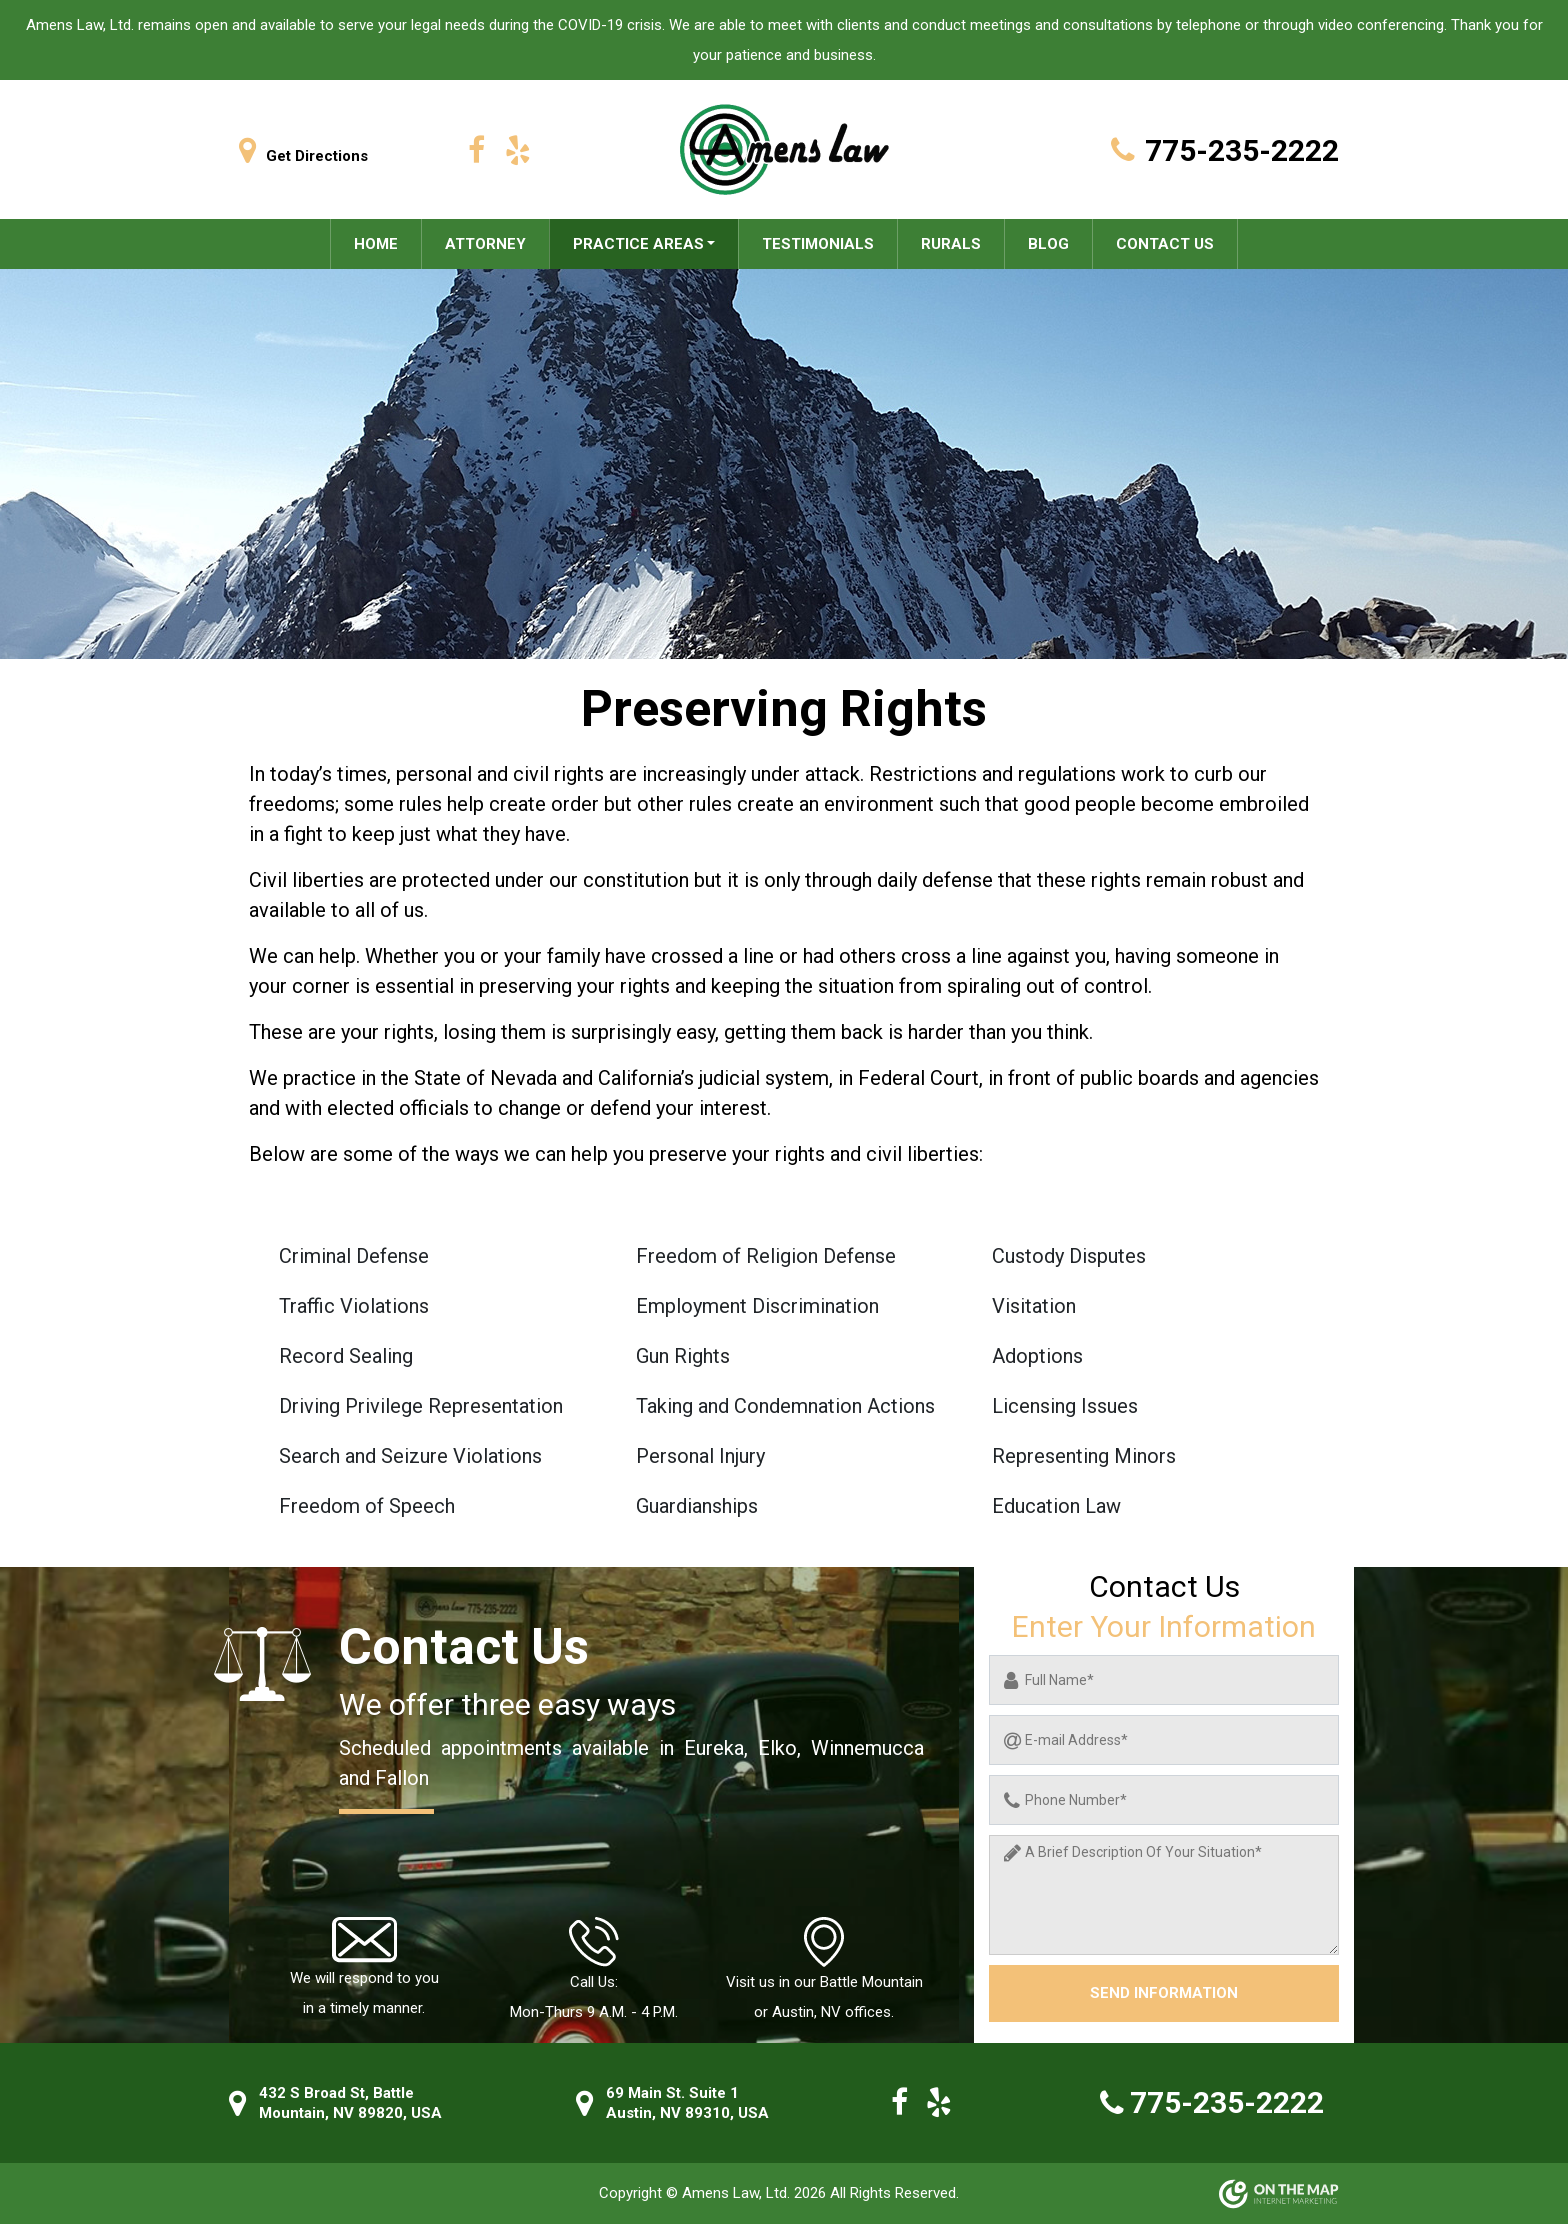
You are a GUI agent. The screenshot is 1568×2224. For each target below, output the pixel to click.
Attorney (485, 244)
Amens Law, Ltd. (738, 2193)
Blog (1048, 244)
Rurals (951, 244)
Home (376, 244)
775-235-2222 (1220, 150)
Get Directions (298, 156)
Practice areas (638, 244)
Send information (1164, 1993)
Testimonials (818, 244)
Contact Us (1165, 244)
